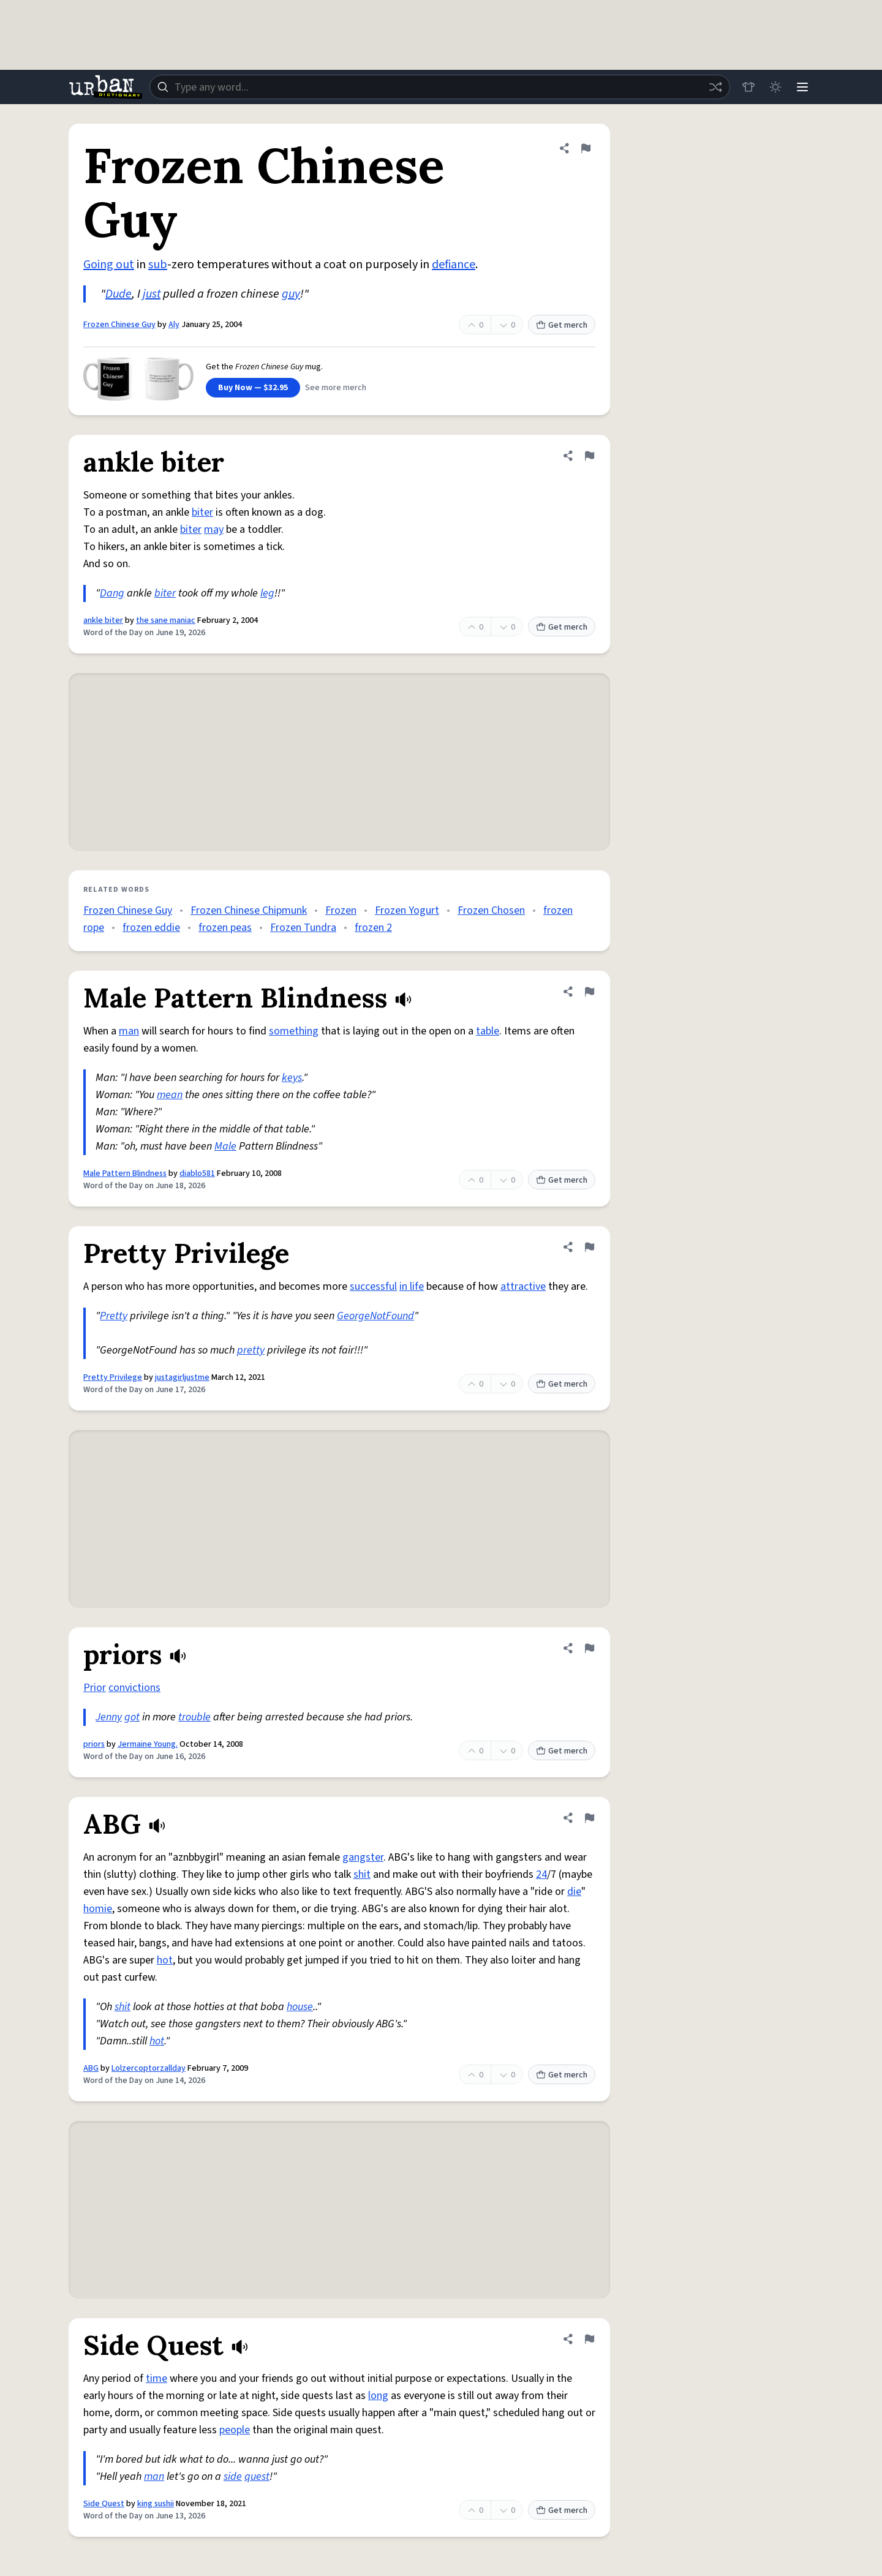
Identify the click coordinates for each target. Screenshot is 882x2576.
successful (373, 1286)
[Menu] (802, 87)
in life (411, 1286)
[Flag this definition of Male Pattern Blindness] (589, 991)
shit (362, 1874)
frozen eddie (151, 927)
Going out (108, 264)
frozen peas (225, 927)
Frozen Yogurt (407, 910)
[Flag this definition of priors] (589, 1648)
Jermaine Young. (148, 1744)
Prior (94, 1687)
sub (157, 264)
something (293, 1031)
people (234, 2430)
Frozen (340, 910)
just (151, 294)
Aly (173, 324)
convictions (134, 1687)
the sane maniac (165, 620)
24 (541, 1874)
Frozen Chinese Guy (119, 324)
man (129, 1031)
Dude (118, 294)
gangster (362, 1857)
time (156, 2378)
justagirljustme (182, 1377)
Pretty (113, 1316)
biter (202, 512)
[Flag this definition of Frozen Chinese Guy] (585, 148)
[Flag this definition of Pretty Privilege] (589, 1247)
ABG (91, 2068)
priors (94, 1744)
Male (225, 1146)
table (487, 1031)
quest (257, 2476)
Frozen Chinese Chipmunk (248, 910)
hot (165, 1960)
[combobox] (439, 87)
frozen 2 (373, 927)
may (214, 529)
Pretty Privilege (112, 1377)
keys (292, 1077)
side (233, 2476)
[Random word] (715, 87)
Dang (112, 593)
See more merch (335, 388)
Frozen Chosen (491, 910)
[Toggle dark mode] (775, 87)
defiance (453, 264)
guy (291, 294)
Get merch (561, 325)
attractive (523, 1286)
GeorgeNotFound (375, 1316)
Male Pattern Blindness (125, 1173)
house (300, 2006)
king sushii (155, 2504)
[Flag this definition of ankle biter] (589, 455)
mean (170, 1094)
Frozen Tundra (303, 927)
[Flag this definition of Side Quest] (589, 2339)
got (132, 1717)
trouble (194, 1717)
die (574, 1891)
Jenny (109, 1717)
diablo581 (197, 1173)
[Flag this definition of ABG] (589, 1818)
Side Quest (103, 2504)
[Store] (748, 87)
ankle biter (103, 620)
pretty (251, 1350)
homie (97, 1908)
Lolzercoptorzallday (148, 2068)
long (378, 2395)
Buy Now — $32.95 (253, 388)
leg (267, 593)
